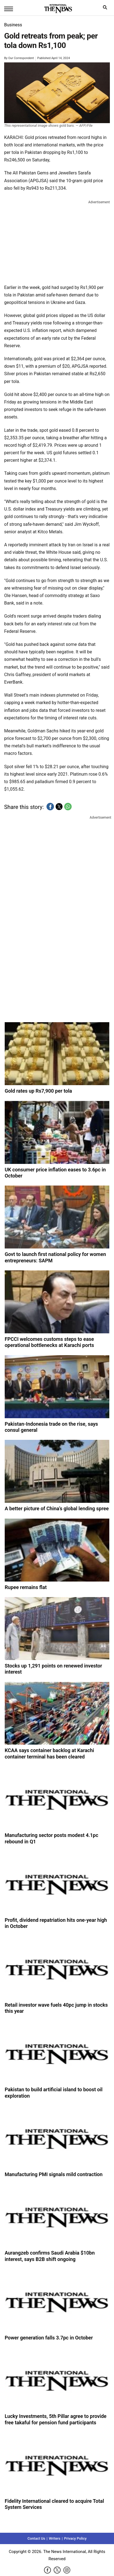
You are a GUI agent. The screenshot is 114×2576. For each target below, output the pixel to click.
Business (13, 24)
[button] (50, 806)
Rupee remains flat (26, 1587)
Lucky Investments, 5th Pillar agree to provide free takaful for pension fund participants (56, 2419)
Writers (54, 2538)
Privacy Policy (75, 2538)
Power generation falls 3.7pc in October (49, 2338)
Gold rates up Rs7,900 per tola (38, 1091)
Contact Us (36, 2538)
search (106, 8)
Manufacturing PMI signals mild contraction (54, 2174)
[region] (57, 241)
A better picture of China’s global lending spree (57, 1508)
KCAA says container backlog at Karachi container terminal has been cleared (49, 1753)
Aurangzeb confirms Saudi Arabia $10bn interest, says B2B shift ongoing (50, 2256)
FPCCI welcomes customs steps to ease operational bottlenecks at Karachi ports (49, 1342)
